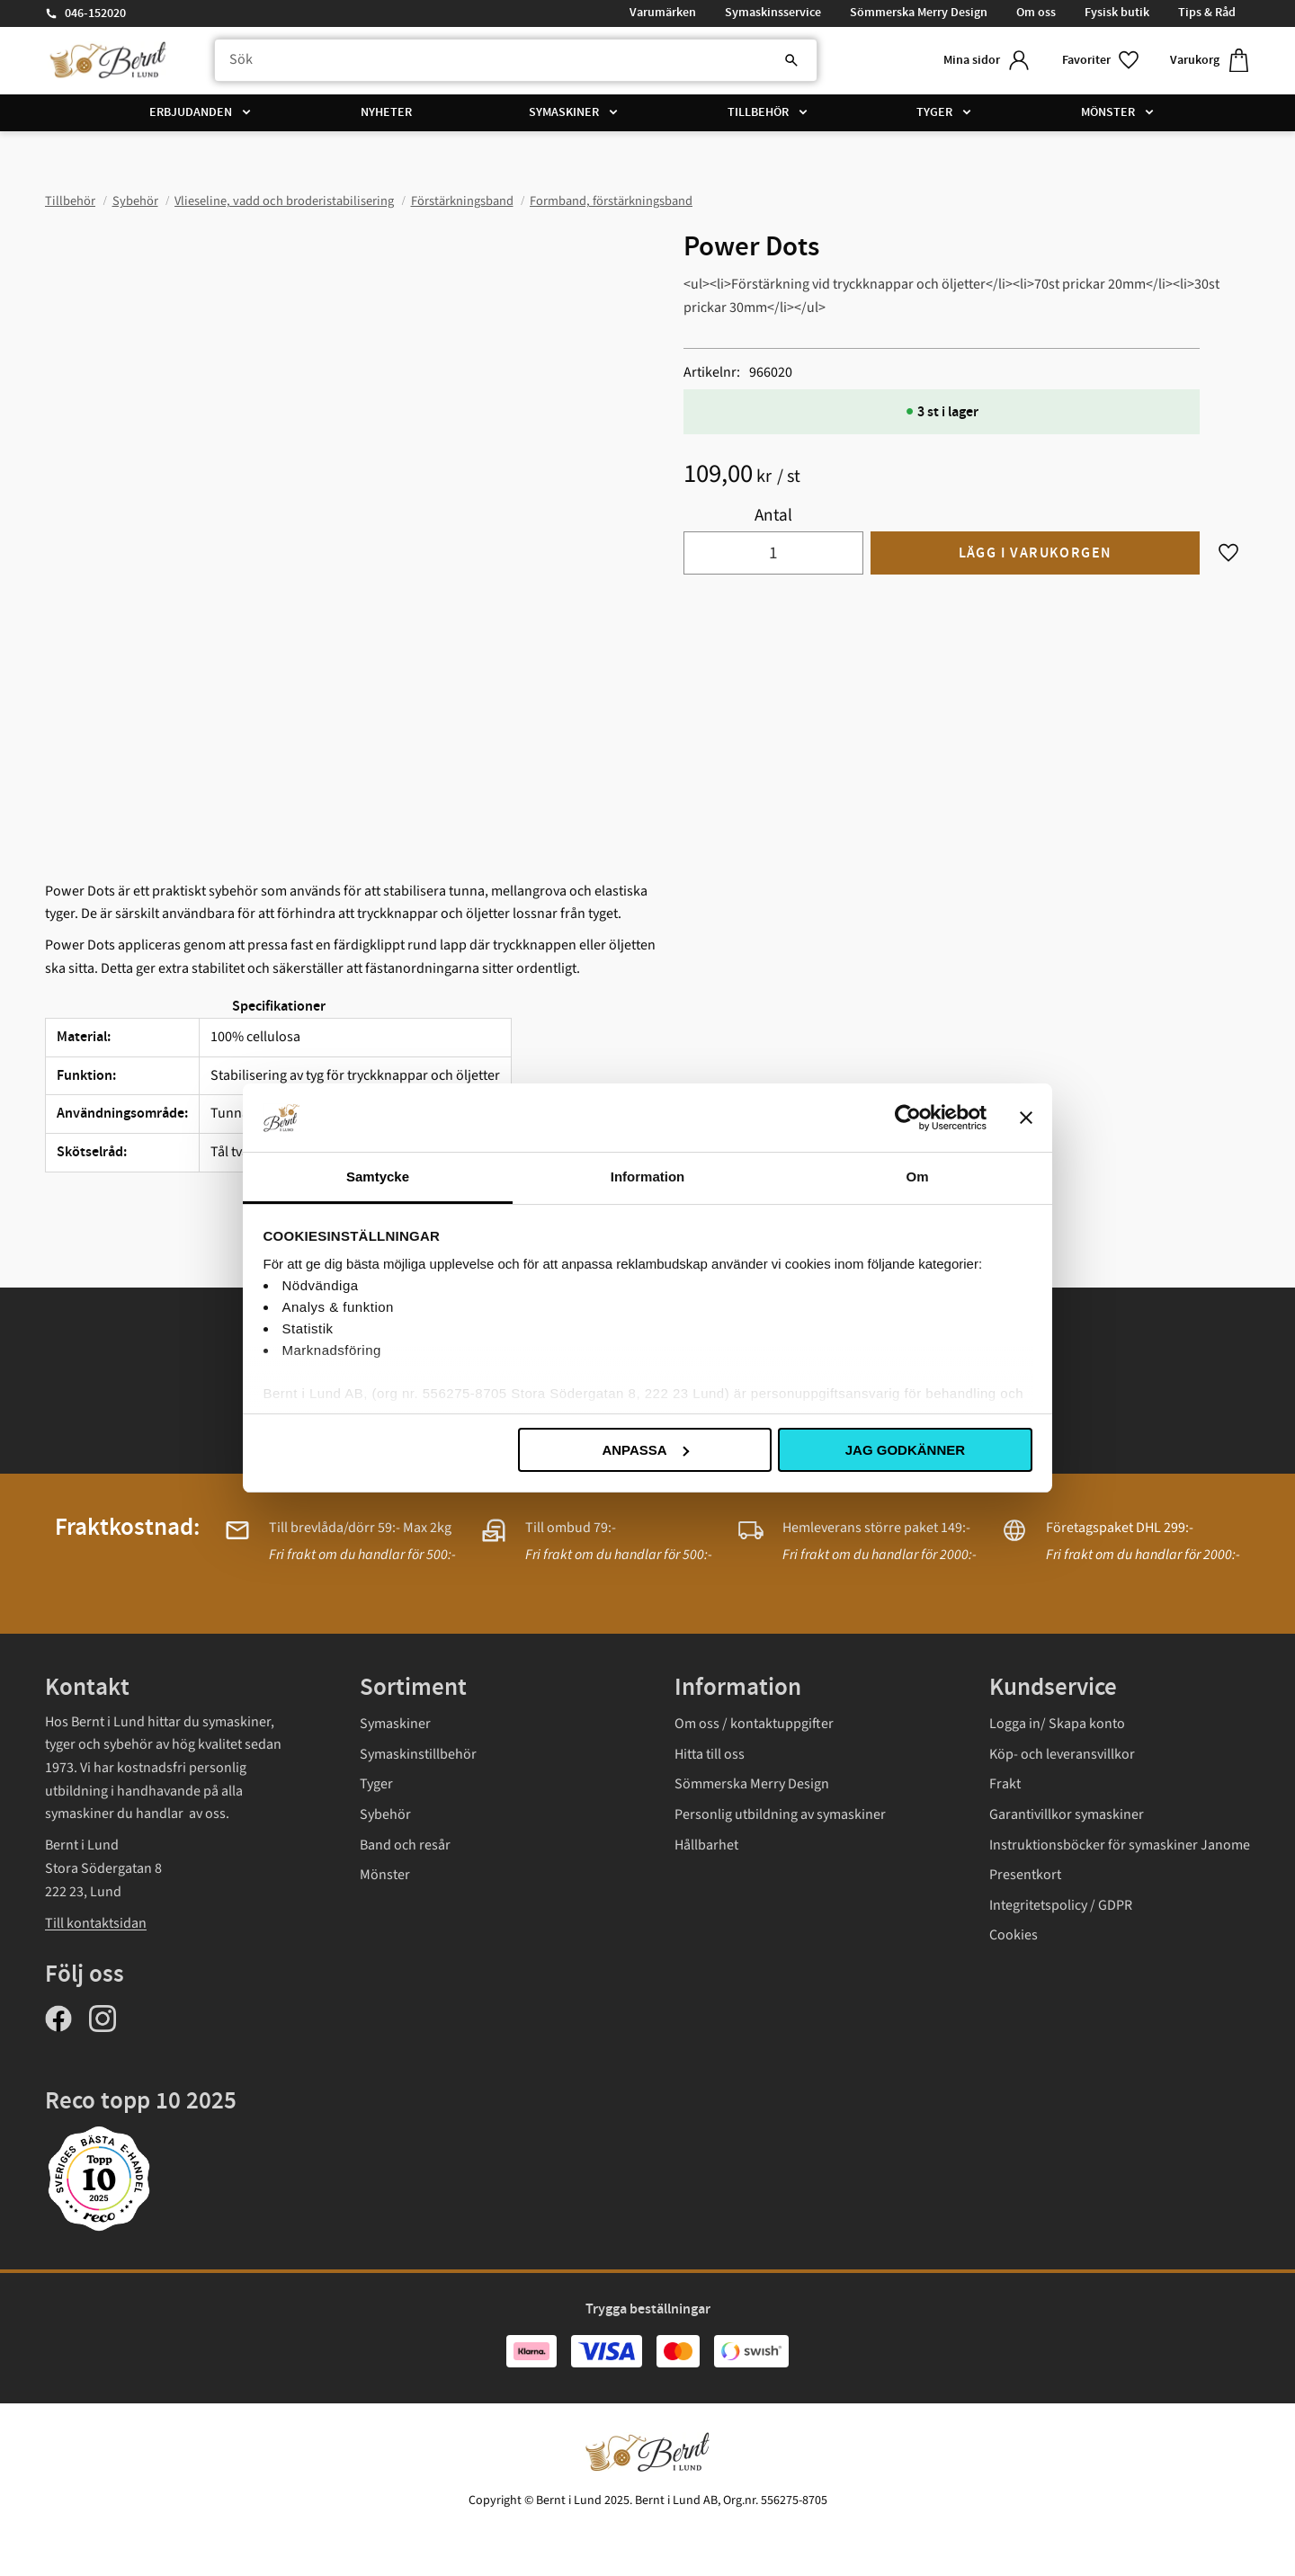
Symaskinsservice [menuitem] (773, 12)
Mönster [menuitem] (1108, 112)
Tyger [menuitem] (934, 112)
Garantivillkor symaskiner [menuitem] (1066, 1814)
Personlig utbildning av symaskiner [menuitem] (780, 1814)
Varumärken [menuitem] (663, 12)
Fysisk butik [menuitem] (1117, 12)
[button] (1101, 60)
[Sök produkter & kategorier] (516, 60)
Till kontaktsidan (96, 1923)
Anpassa (645, 1449)
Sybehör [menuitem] (385, 1814)
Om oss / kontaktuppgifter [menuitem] (754, 1724)
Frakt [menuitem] (1005, 1784)
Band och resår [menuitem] (405, 1845)
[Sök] (791, 60)
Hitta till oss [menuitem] (709, 1754)
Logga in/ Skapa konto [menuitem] (1057, 1724)
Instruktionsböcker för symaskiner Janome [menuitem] (1119, 1845)
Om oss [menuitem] (1036, 12)
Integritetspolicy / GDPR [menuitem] (1060, 1905)
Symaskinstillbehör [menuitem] (418, 1754)
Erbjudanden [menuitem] (190, 112)
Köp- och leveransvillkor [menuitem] (1062, 1754)
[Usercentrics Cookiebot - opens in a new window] (908, 1117)
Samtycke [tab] (377, 1176)
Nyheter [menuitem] (386, 112)
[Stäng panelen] (1026, 1117)
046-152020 (95, 13)
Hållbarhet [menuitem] (706, 1845)
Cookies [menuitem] (1013, 1935)
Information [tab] (648, 1176)
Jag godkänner (905, 1449)
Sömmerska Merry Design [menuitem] (918, 12)
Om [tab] (917, 1176)
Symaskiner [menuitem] (564, 112)
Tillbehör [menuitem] (758, 112)
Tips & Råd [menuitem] (1207, 12)
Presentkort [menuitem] (1025, 1875)
